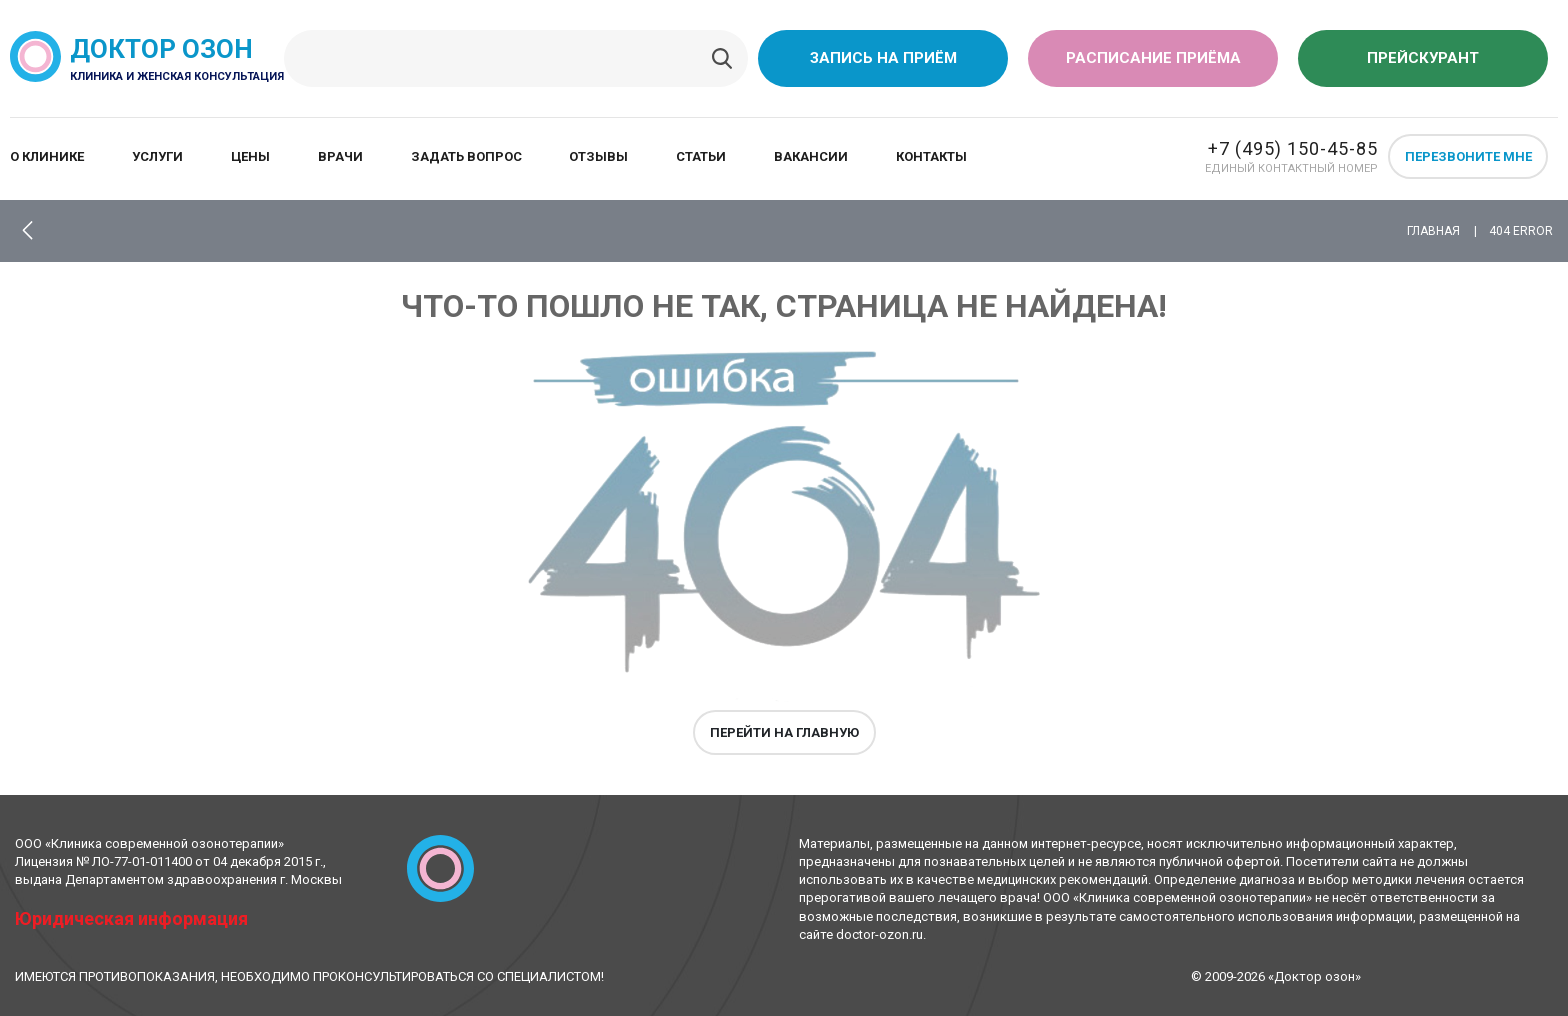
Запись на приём (883, 58)
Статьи (701, 156)
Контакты (931, 156)
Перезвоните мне (1468, 156)
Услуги (157, 156)
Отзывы (598, 156)
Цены (250, 156)
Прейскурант (1423, 58)
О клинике (47, 156)
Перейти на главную (784, 732)
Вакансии (811, 156)
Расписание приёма (1153, 58)
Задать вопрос (466, 156)
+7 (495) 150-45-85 (1293, 148)
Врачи (340, 156)
